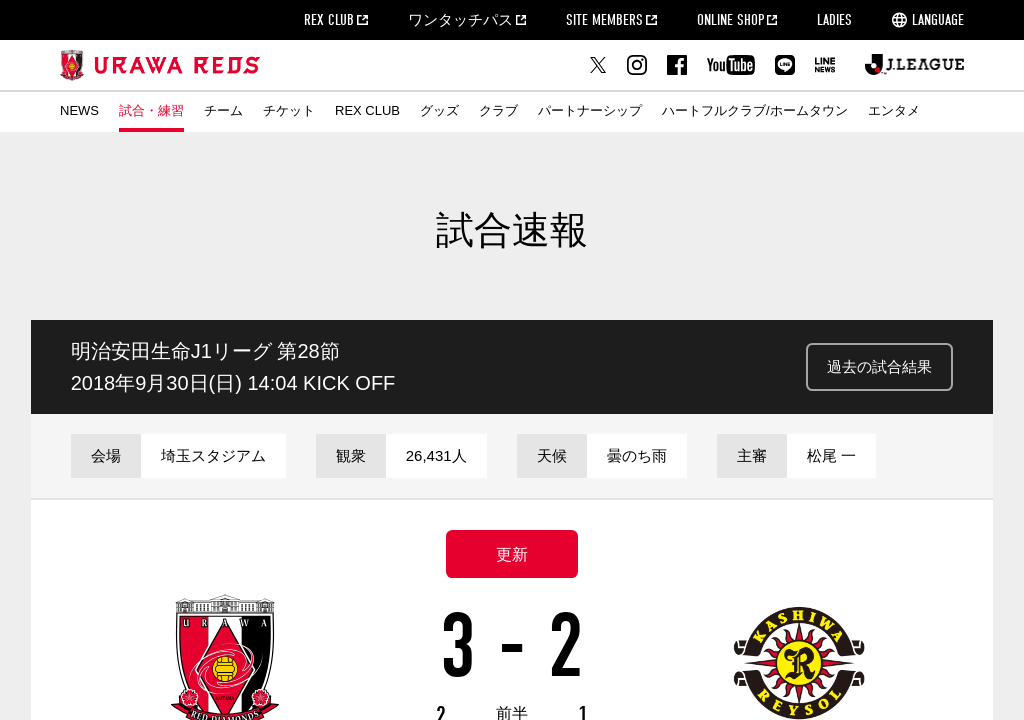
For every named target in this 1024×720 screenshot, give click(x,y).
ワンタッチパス (460, 20)
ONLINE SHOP (730, 20)
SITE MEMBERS (604, 20)
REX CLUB (329, 20)
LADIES (834, 20)
